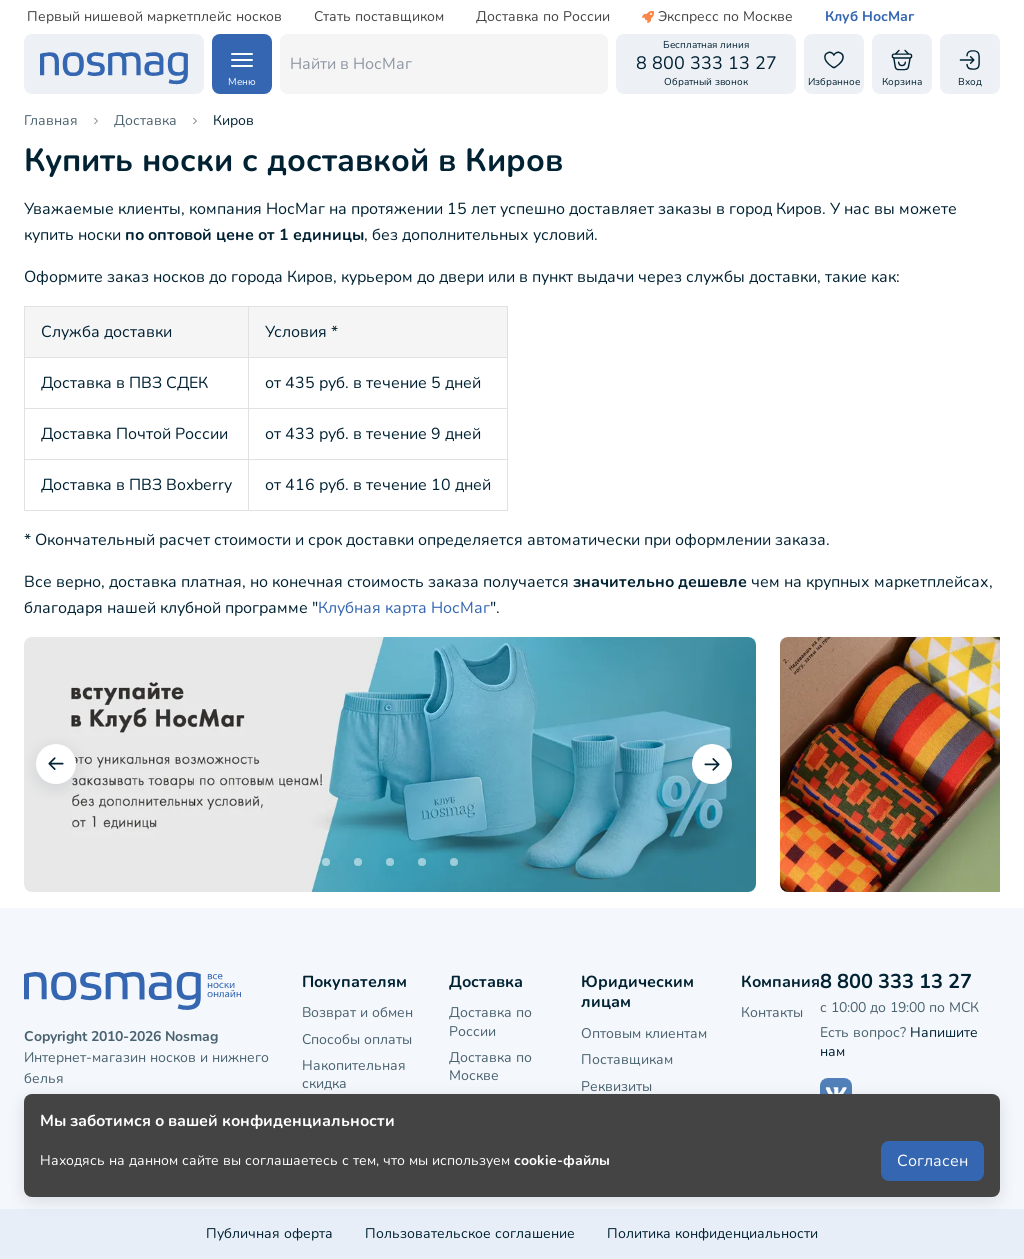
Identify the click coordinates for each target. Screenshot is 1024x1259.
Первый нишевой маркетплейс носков (154, 17)
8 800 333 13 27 (896, 981)
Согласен (932, 1191)
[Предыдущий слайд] (56, 764)
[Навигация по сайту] (242, 64)
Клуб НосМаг (869, 17)
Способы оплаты (357, 1039)
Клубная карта (350, 1109)
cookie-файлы (562, 1190)
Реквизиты (616, 1086)
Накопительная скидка (354, 1074)
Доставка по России (543, 17)
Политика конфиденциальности (712, 1233)
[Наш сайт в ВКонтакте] (836, 1094)
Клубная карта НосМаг (404, 608)
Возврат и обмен (357, 1012)
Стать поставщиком (379, 17)
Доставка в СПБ (503, 1101)
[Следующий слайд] (712, 764)
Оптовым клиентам (644, 1033)
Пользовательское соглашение (470, 1233)
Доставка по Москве (490, 1066)
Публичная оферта (269, 1233)
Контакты (772, 1012)
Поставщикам (627, 1059)
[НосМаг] (114, 64)
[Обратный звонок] (706, 64)
